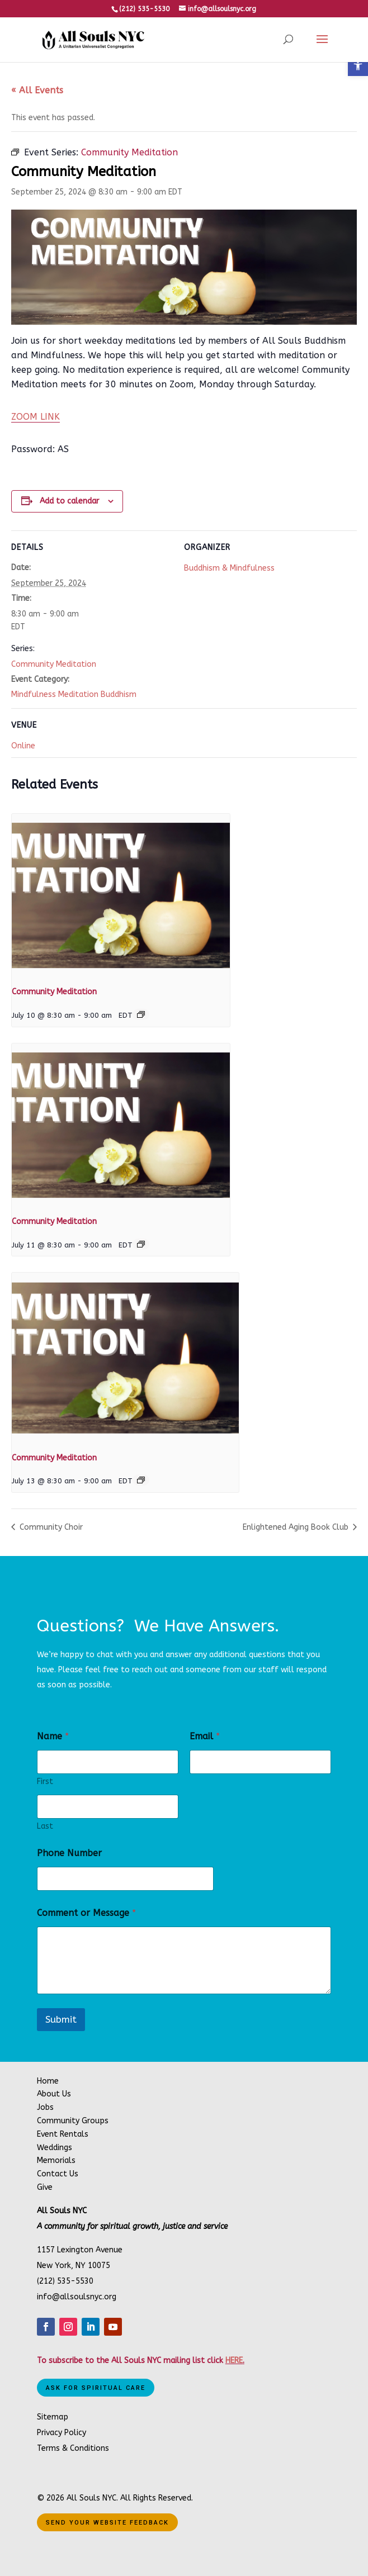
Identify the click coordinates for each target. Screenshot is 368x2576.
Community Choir (50, 1527)
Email (205, 1736)
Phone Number (69, 1853)
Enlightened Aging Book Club (297, 1527)
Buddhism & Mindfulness (229, 568)
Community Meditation (53, 664)
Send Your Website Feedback (107, 2522)
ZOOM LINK (35, 416)
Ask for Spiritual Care (95, 2388)
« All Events (37, 90)
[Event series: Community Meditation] (141, 1014)
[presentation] (121, 895)
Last (45, 1826)
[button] (358, 66)
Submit (61, 2019)
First (45, 1781)
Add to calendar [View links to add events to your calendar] (69, 501)
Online (23, 746)
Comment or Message (86, 1913)
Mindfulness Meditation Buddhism (73, 694)
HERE (234, 2360)
